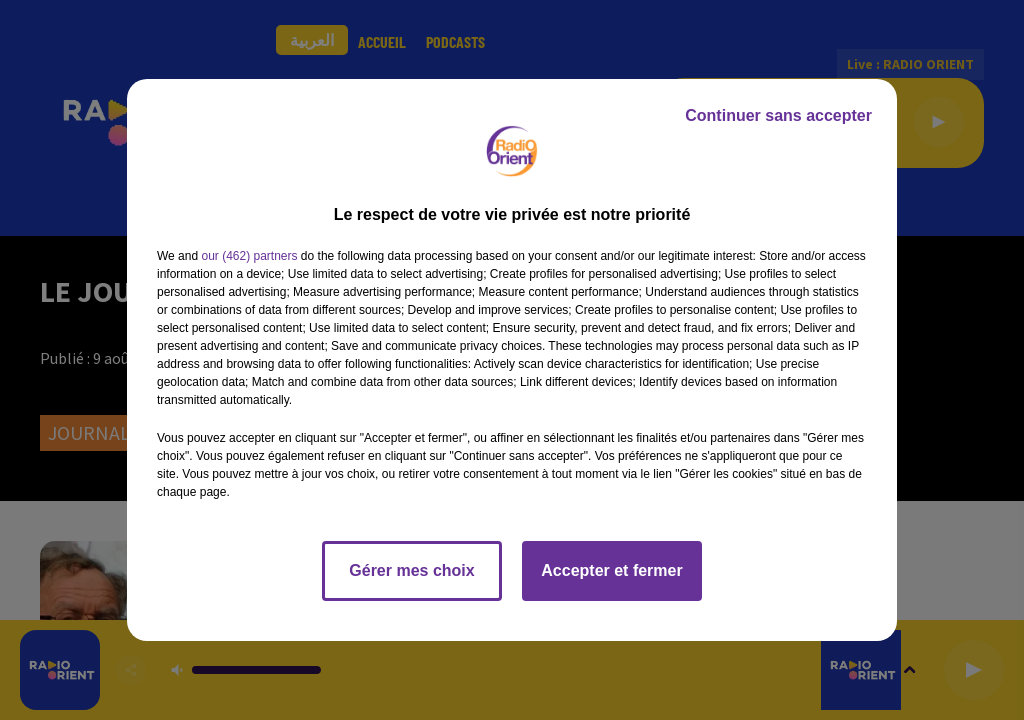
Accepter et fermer (611, 570)
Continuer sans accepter (778, 115)
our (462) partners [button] (249, 256)
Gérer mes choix (411, 570)
